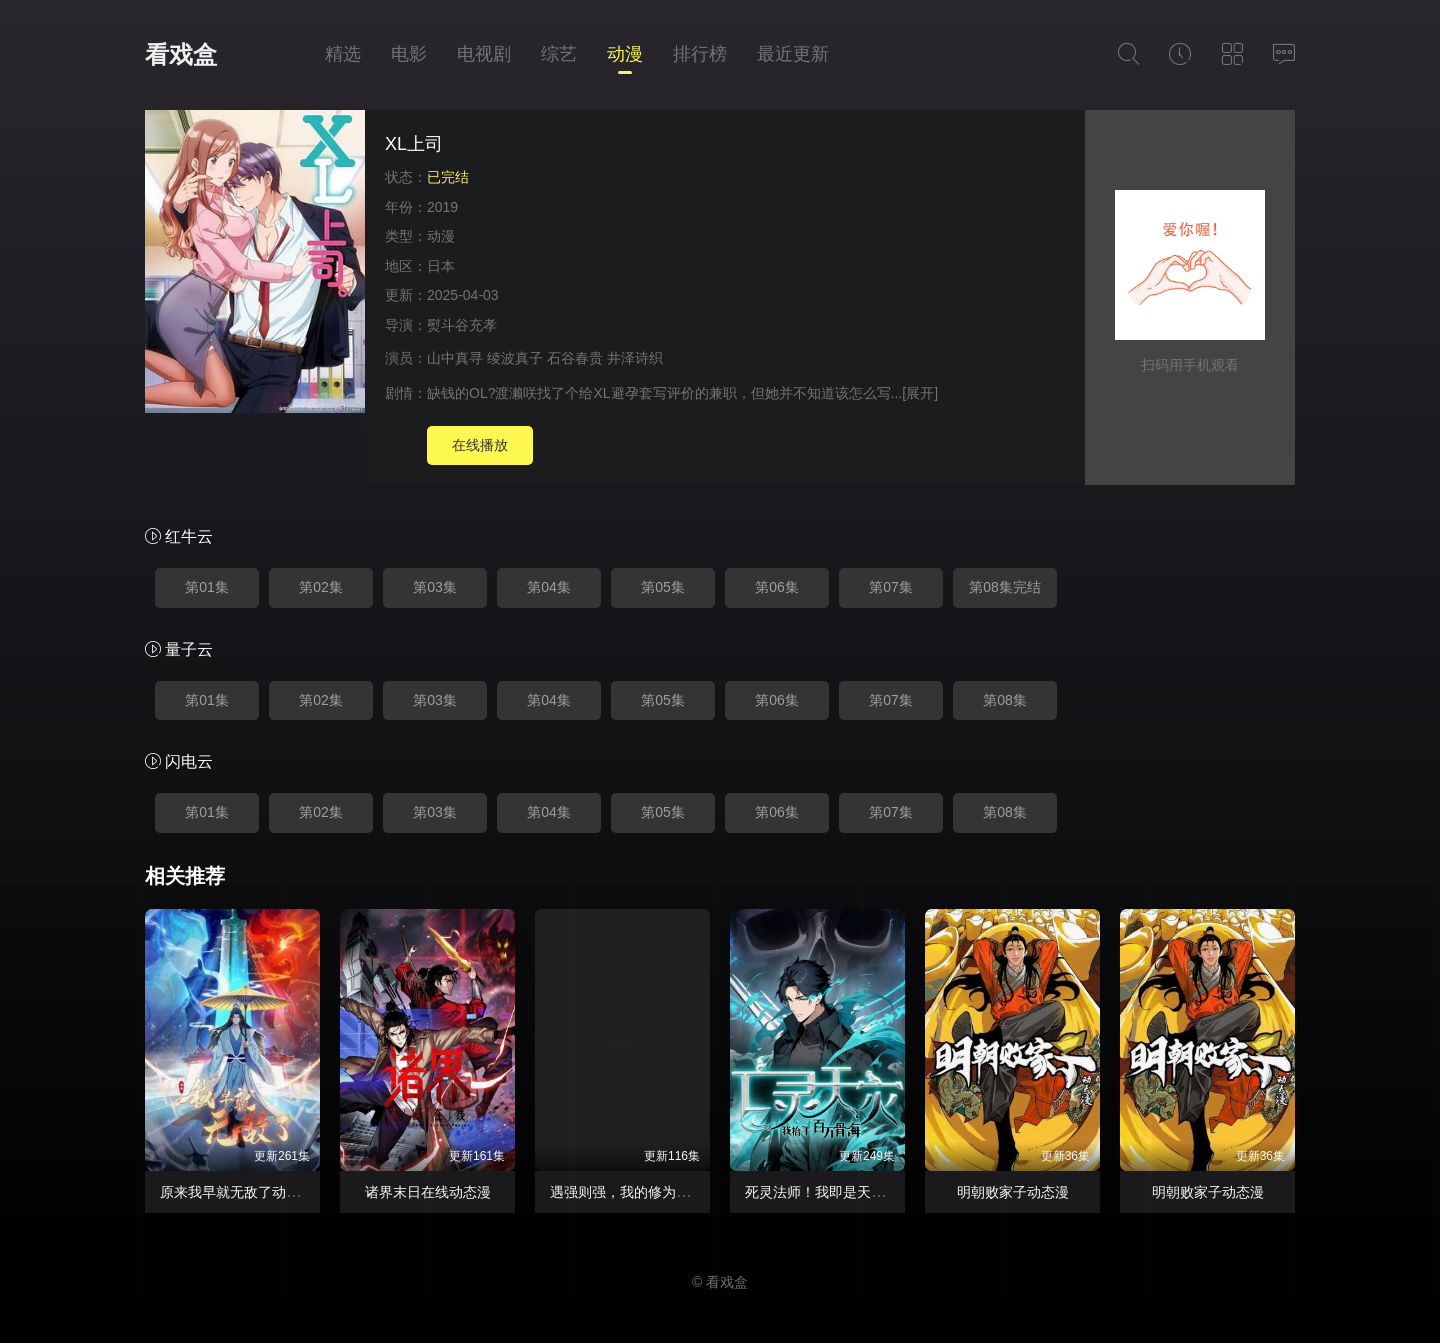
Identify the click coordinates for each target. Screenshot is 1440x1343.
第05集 (663, 587)
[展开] (920, 393)
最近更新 (793, 54)
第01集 (207, 587)
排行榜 (700, 54)
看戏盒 (181, 54)
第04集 (549, 587)
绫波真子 (515, 358)
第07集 (891, 587)
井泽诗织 (635, 358)
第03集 (435, 587)
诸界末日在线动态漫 (428, 1192)
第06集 (777, 587)
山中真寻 (455, 358)
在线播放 (480, 445)
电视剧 (484, 54)
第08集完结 (1005, 587)
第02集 (321, 587)
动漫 (625, 54)
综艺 (559, 54)
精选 (343, 54)
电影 (409, 54)
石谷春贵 (575, 358)
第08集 (1005, 700)
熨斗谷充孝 (462, 325)
